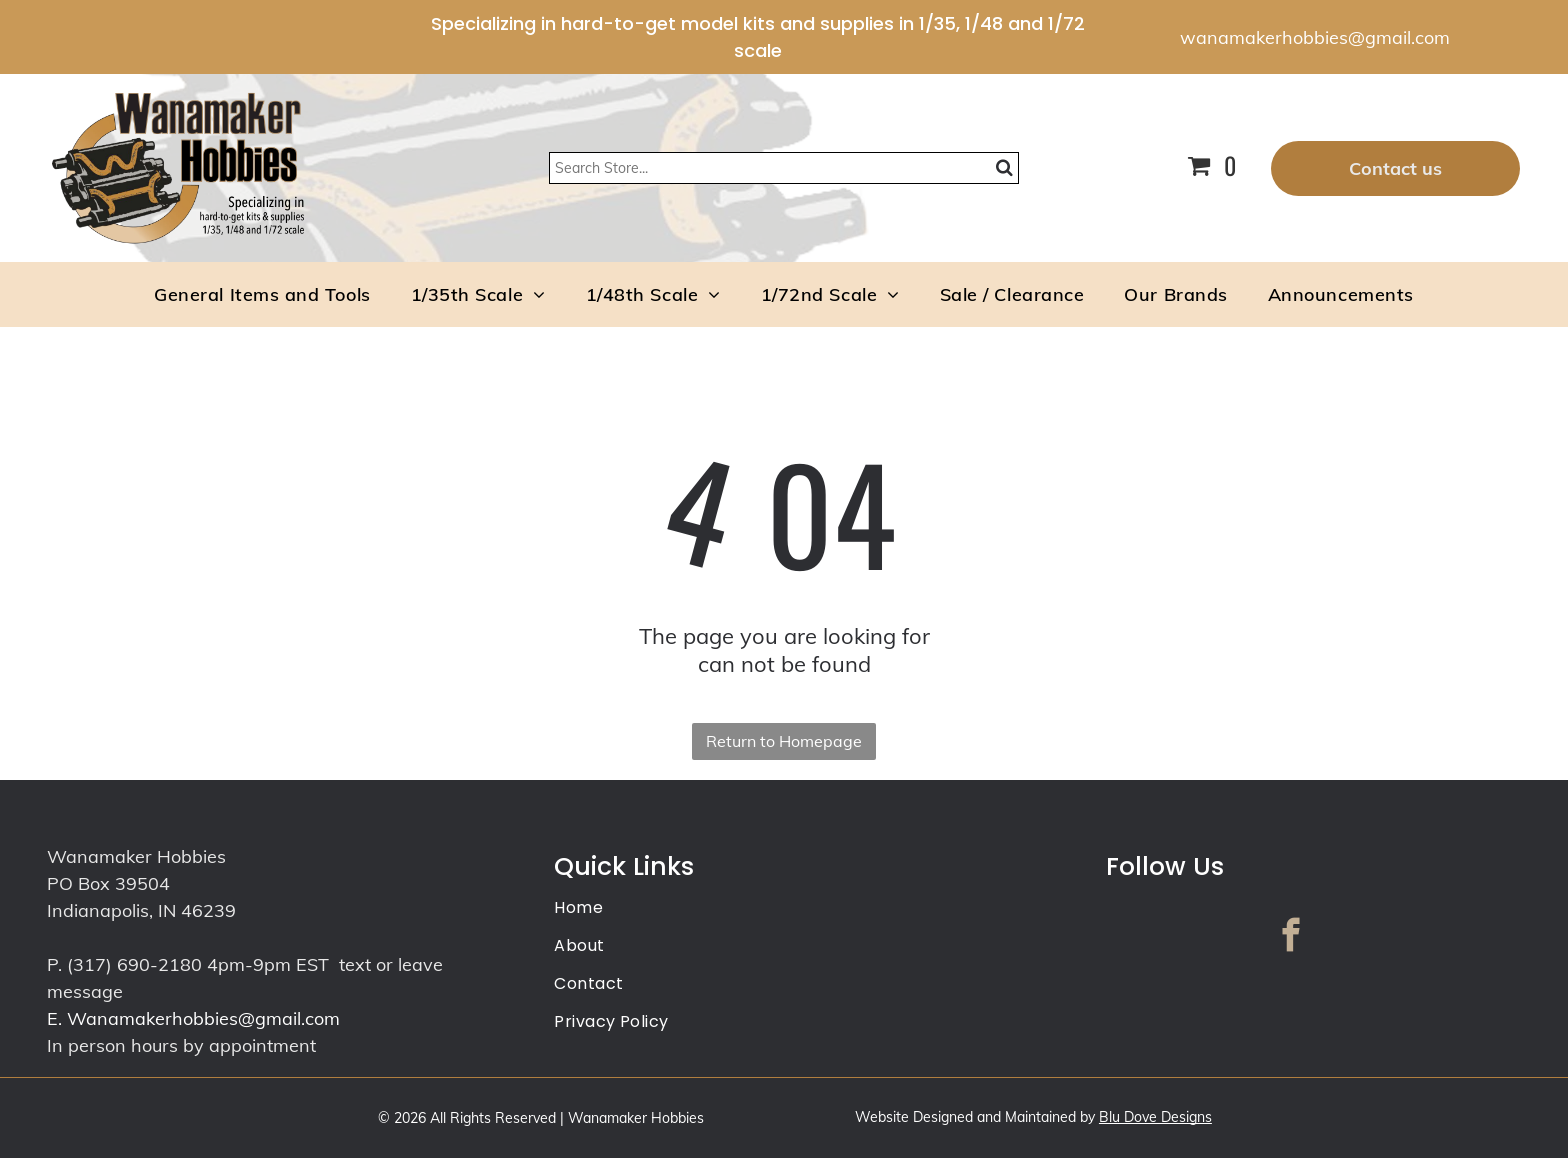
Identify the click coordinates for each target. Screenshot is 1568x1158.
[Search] (784, 168)
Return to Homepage (784, 741)
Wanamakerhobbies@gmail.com (203, 1018)
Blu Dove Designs (1155, 1117)
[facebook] (1290, 938)
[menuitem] (262, 295)
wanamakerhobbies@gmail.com (1315, 37)
